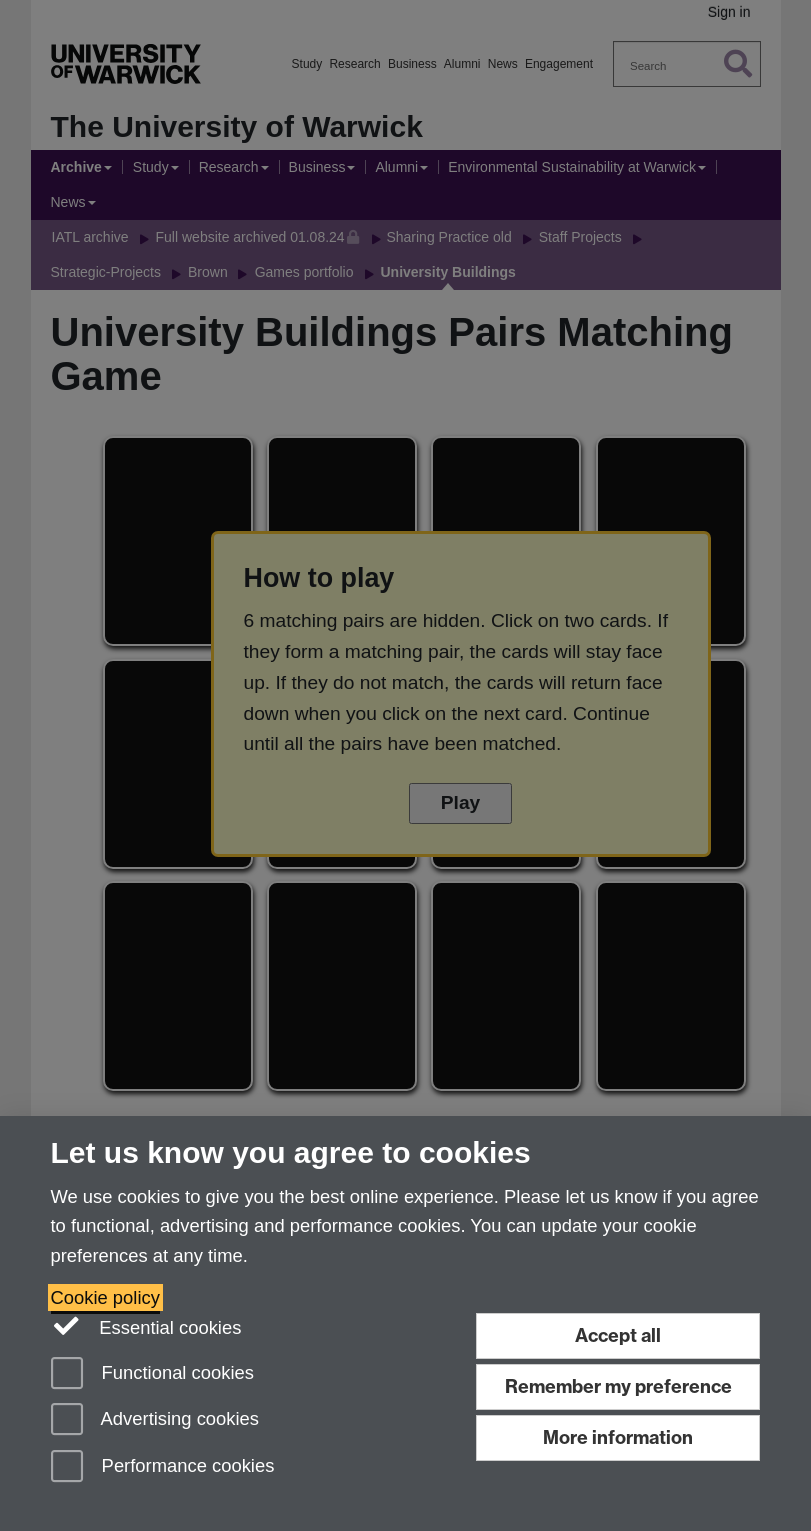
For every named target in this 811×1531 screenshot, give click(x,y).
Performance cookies (163, 1467)
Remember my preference (618, 1386)
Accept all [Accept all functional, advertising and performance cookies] (618, 1335)
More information (618, 1437)
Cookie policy (105, 1297)
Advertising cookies (155, 1420)
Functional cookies (152, 1374)
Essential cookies (146, 1325)
